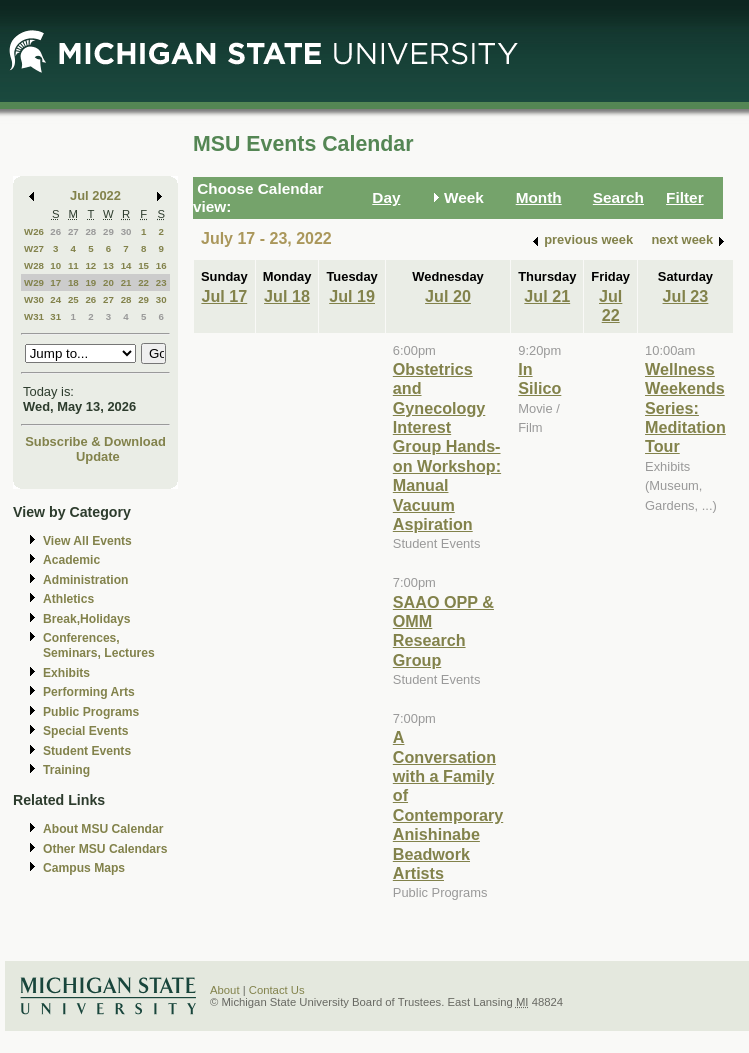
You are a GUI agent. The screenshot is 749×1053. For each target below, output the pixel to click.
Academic (71, 560)
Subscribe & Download (95, 441)
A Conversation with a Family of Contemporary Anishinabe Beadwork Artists (448, 805)
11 (73, 265)
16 (161, 265)
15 (143, 265)
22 (143, 282)
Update (98, 456)
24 (55, 299)
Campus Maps (84, 868)
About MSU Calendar (103, 829)
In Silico (539, 378)
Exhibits (66, 673)
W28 (34, 265)
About (225, 990)
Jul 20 (448, 296)
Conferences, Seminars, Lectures (99, 645)
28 (90, 231)
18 (73, 282)
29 (108, 231)
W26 (34, 231)
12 (90, 265)
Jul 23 (686, 296)
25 (73, 299)
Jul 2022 (95, 195)
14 (126, 265)
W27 (34, 248)
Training (66, 770)
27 (73, 231)
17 (55, 282)
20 (108, 282)
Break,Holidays (87, 619)
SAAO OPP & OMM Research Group (443, 631)
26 (55, 231)
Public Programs (91, 712)
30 (126, 231)
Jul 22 (610, 305)
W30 (34, 299)
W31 (34, 316)
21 (126, 282)
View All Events (87, 541)
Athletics (68, 599)
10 (55, 265)
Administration (85, 580)
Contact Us (277, 990)
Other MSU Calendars (105, 849)
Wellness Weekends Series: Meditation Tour (685, 408)
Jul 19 (352, 296)
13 (108, 265)
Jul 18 (287, 296)
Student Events (87, 751)
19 (90, 282)
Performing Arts (89, 692)
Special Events (85, 731)
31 (55, 316)
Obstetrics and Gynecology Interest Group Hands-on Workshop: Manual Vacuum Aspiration (447, 446)
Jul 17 (224, 296)
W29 (34, 282)
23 (161, 282)
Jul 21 (547, 296)
